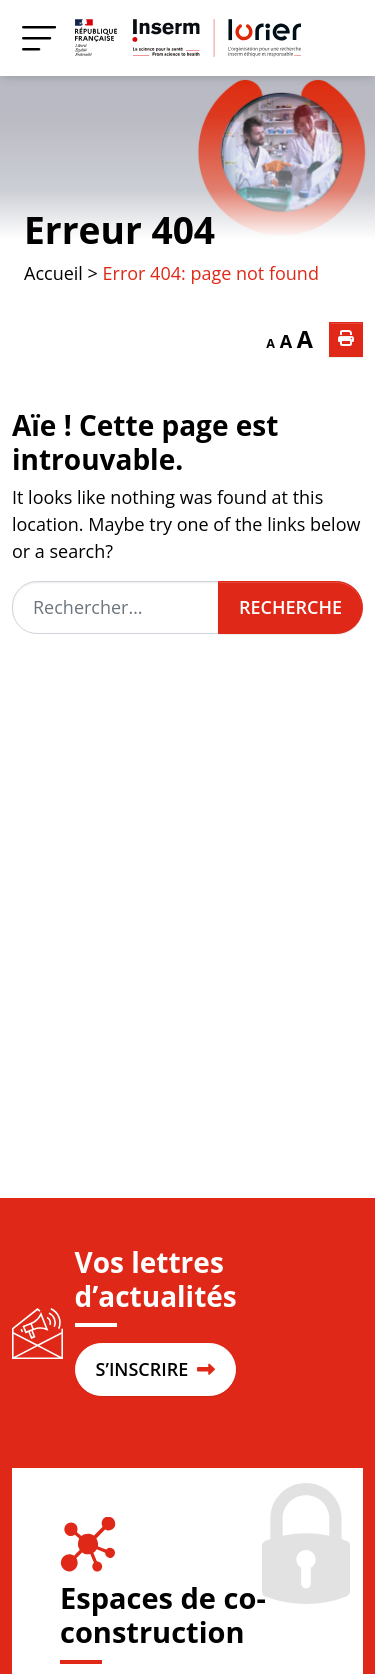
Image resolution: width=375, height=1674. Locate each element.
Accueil (53, 273)
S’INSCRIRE (155, 1369)
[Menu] (39, 37)
